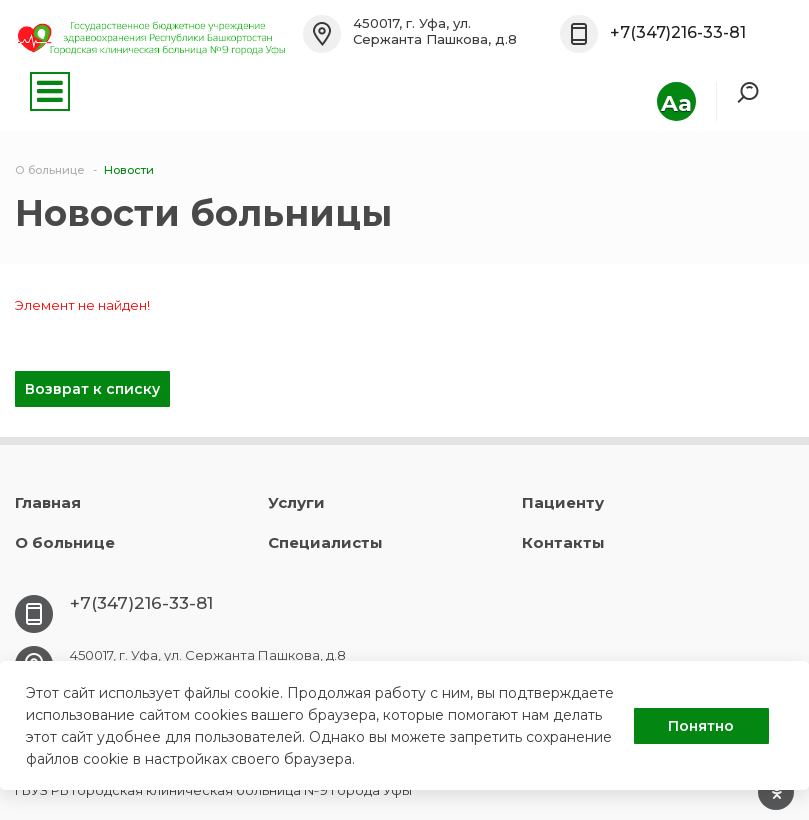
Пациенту (563, 502)
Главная (48, 502)
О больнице (65, 542)
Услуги (296, 502)
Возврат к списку (92, 389)
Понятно (701, 726)
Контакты (563, 542)
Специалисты (325, 542)
